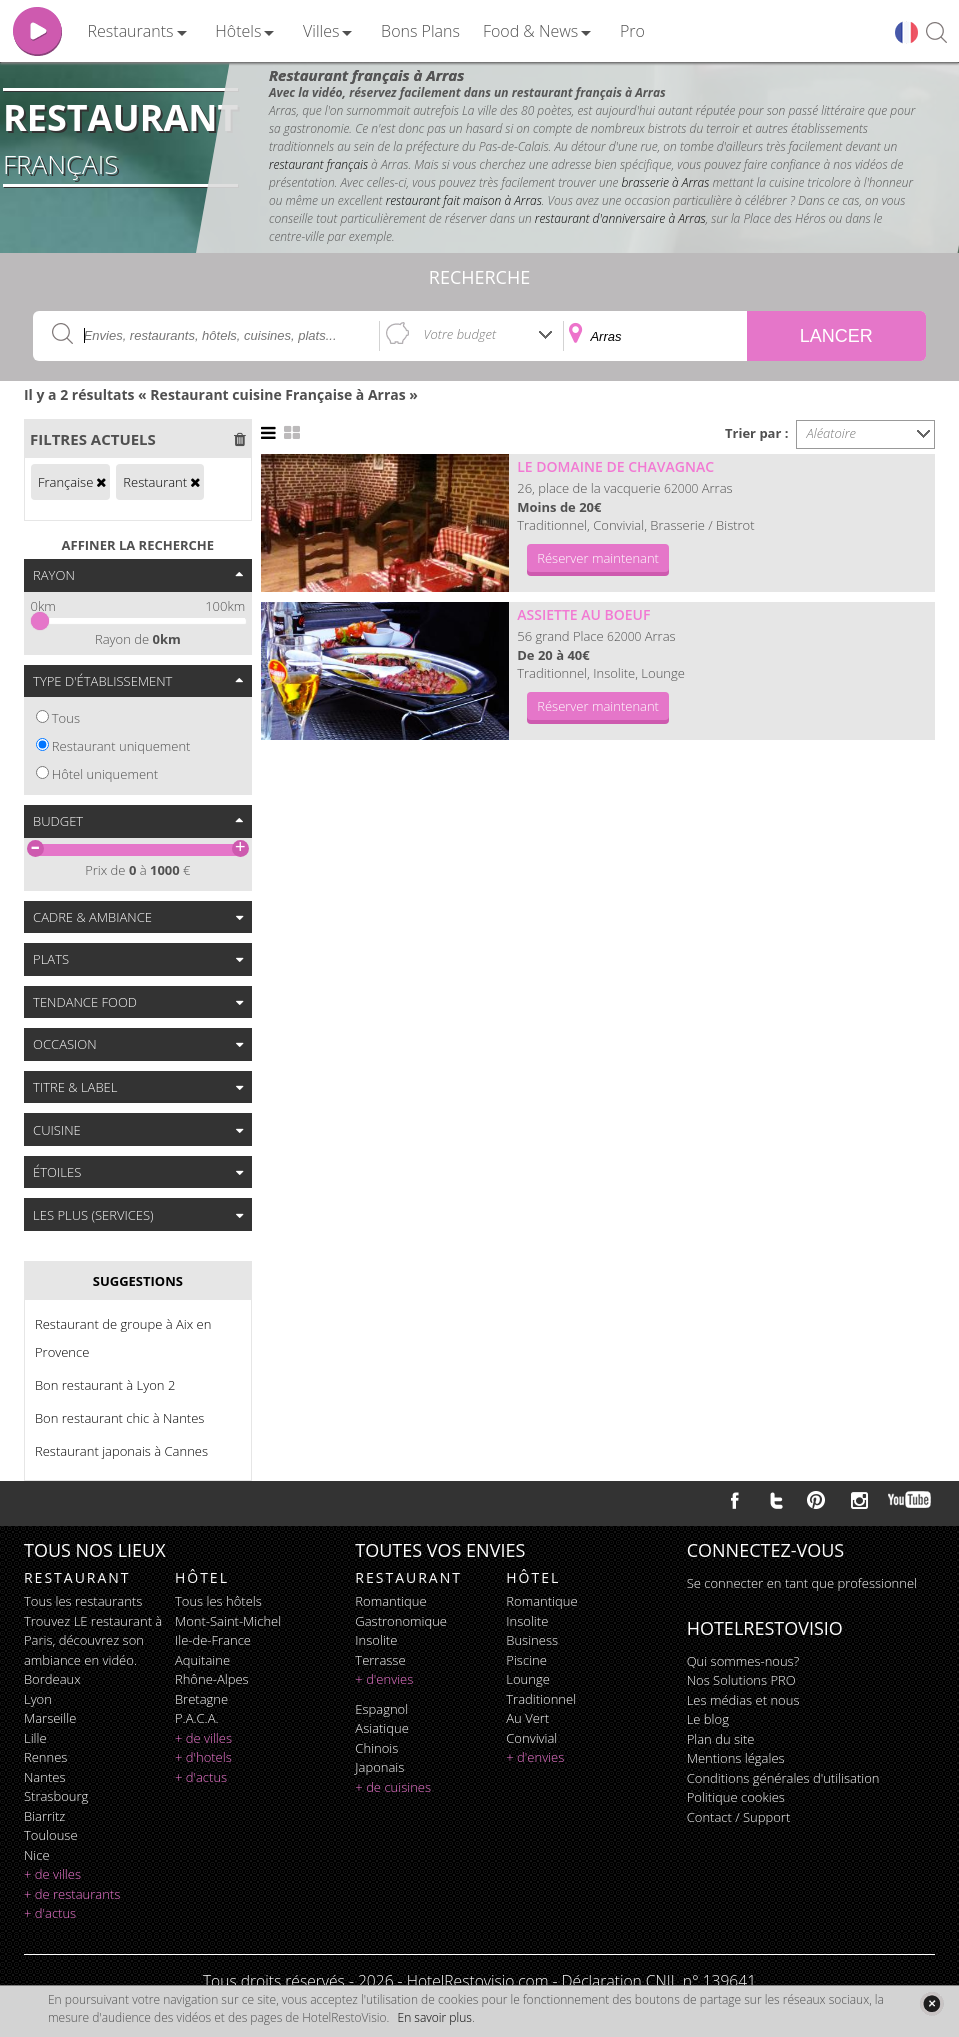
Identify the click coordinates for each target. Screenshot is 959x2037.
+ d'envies (384, 1679)
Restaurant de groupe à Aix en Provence (123, 1338)
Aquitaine (202, 1660)
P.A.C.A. (197, 1718)
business (532, 1640)
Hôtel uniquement (105, 774)
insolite (376, 1640)
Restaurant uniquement (121, 746)
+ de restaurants (72, 1894)
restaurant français (318, 164)
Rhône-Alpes (212, 1679)
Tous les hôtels (218, 1601)
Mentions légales (736, 1758)
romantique (390, 1601)
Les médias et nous (743, 1700)
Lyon (38, 1699)
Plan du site (721, 1739)
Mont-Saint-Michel (228, 1621)
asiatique (382, 1728)
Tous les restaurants (83, 1601)
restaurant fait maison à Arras (464, 200)
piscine (526, 1660)
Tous (66, 718)
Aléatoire (832, 433)
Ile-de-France (213, 1640)
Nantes (44, 1777)
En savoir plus (435, 2017)
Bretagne (201, 1699)
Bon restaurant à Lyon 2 (105, 1385)
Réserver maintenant (598, 558)
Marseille (50, 1718)
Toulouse (51, 1835)
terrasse (380, 1660)
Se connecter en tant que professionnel (802, 1583)
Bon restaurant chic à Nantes (119, 1418)
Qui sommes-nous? (743, 1661)
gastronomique (401, 1621)
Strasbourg (56, 1796)
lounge (528, 1679)
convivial (531, 1738)
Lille (35, 1738)
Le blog (708, 1719)
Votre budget (459, 334)
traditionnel (541, 1699)
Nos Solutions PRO (741, 1680)
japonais (379, 1767)
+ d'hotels (203, 1757)
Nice (37, 1855)
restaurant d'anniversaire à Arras (620, 218)
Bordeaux (52, 1679)
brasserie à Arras (665, 182)
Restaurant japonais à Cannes (121, 1451)
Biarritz (44, 1816)
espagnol (381, 1709)
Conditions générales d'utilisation (783, 1778)
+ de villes (52, 1874)
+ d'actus (50, 1913)
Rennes (45, 1757)
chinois (376, 1748)
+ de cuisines (393, 1787)
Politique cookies (736, 1797)
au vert (527, 1718)
